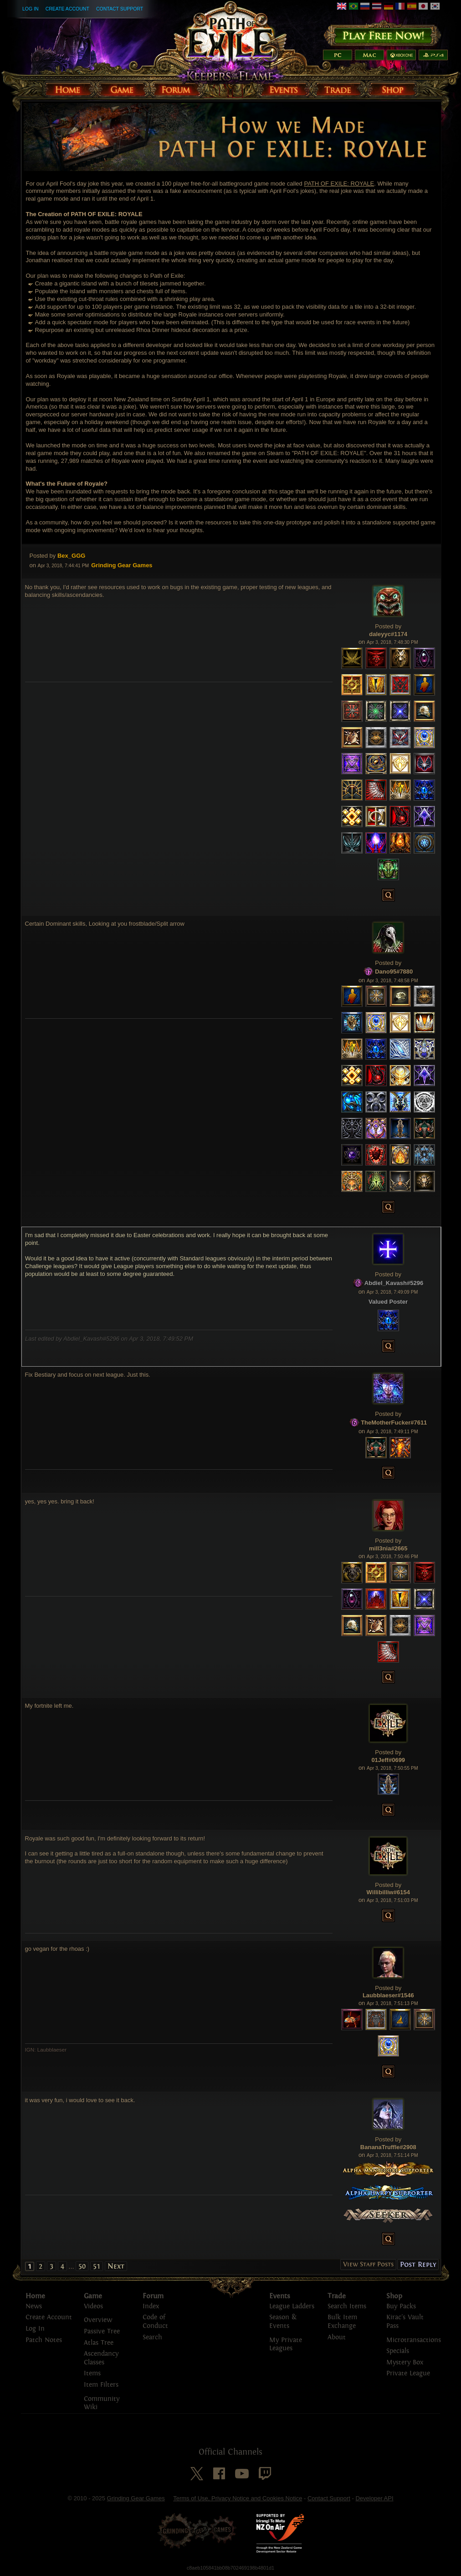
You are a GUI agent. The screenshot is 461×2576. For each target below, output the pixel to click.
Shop (394, 2296)
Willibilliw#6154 (388, 1892)
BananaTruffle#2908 (388, 2147)
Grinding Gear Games (136, 2498)
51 (96, 2266)
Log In (30, 8)
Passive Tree (102, 2331)
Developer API (374, 2498)
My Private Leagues (285, 2344)
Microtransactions (413, 2340)
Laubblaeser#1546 (388, 1995)
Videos (93, 2306)
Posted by (43, 555)
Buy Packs (401, 2306)
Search (152, 2337)
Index (151, 2306)
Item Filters (101, 2385)
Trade (337, 2296)
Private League (408, 2373)
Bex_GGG (71, 555)
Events (279, 2296)
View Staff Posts (368, 2264)
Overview (98, 2320)
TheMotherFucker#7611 (394, 1422)
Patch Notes (44, 2340)
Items (92, 2373)
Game (93, 2296)
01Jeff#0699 (388, 1760)
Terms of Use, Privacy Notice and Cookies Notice (237, 2498)
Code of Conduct (155, 2321)
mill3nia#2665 (388, 1548)
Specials (397, 2351)
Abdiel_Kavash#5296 (393, 1283)
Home (35, 2296)
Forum (153, 2296)
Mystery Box (404, 2362)
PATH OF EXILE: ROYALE (339, 183)
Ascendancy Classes (101, 2358)
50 (82, 2266)
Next (116, 2266)
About (337, 2337)
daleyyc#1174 (388, 634)
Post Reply (418, 2264)
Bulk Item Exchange (342, 2321)
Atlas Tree (98, 2343)
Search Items (347, 2306)
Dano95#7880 (394, 971)
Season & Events (283, 2321)
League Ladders (291, 2306)
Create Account (67, 8)
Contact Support (119, 8)
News (34, 2306)
